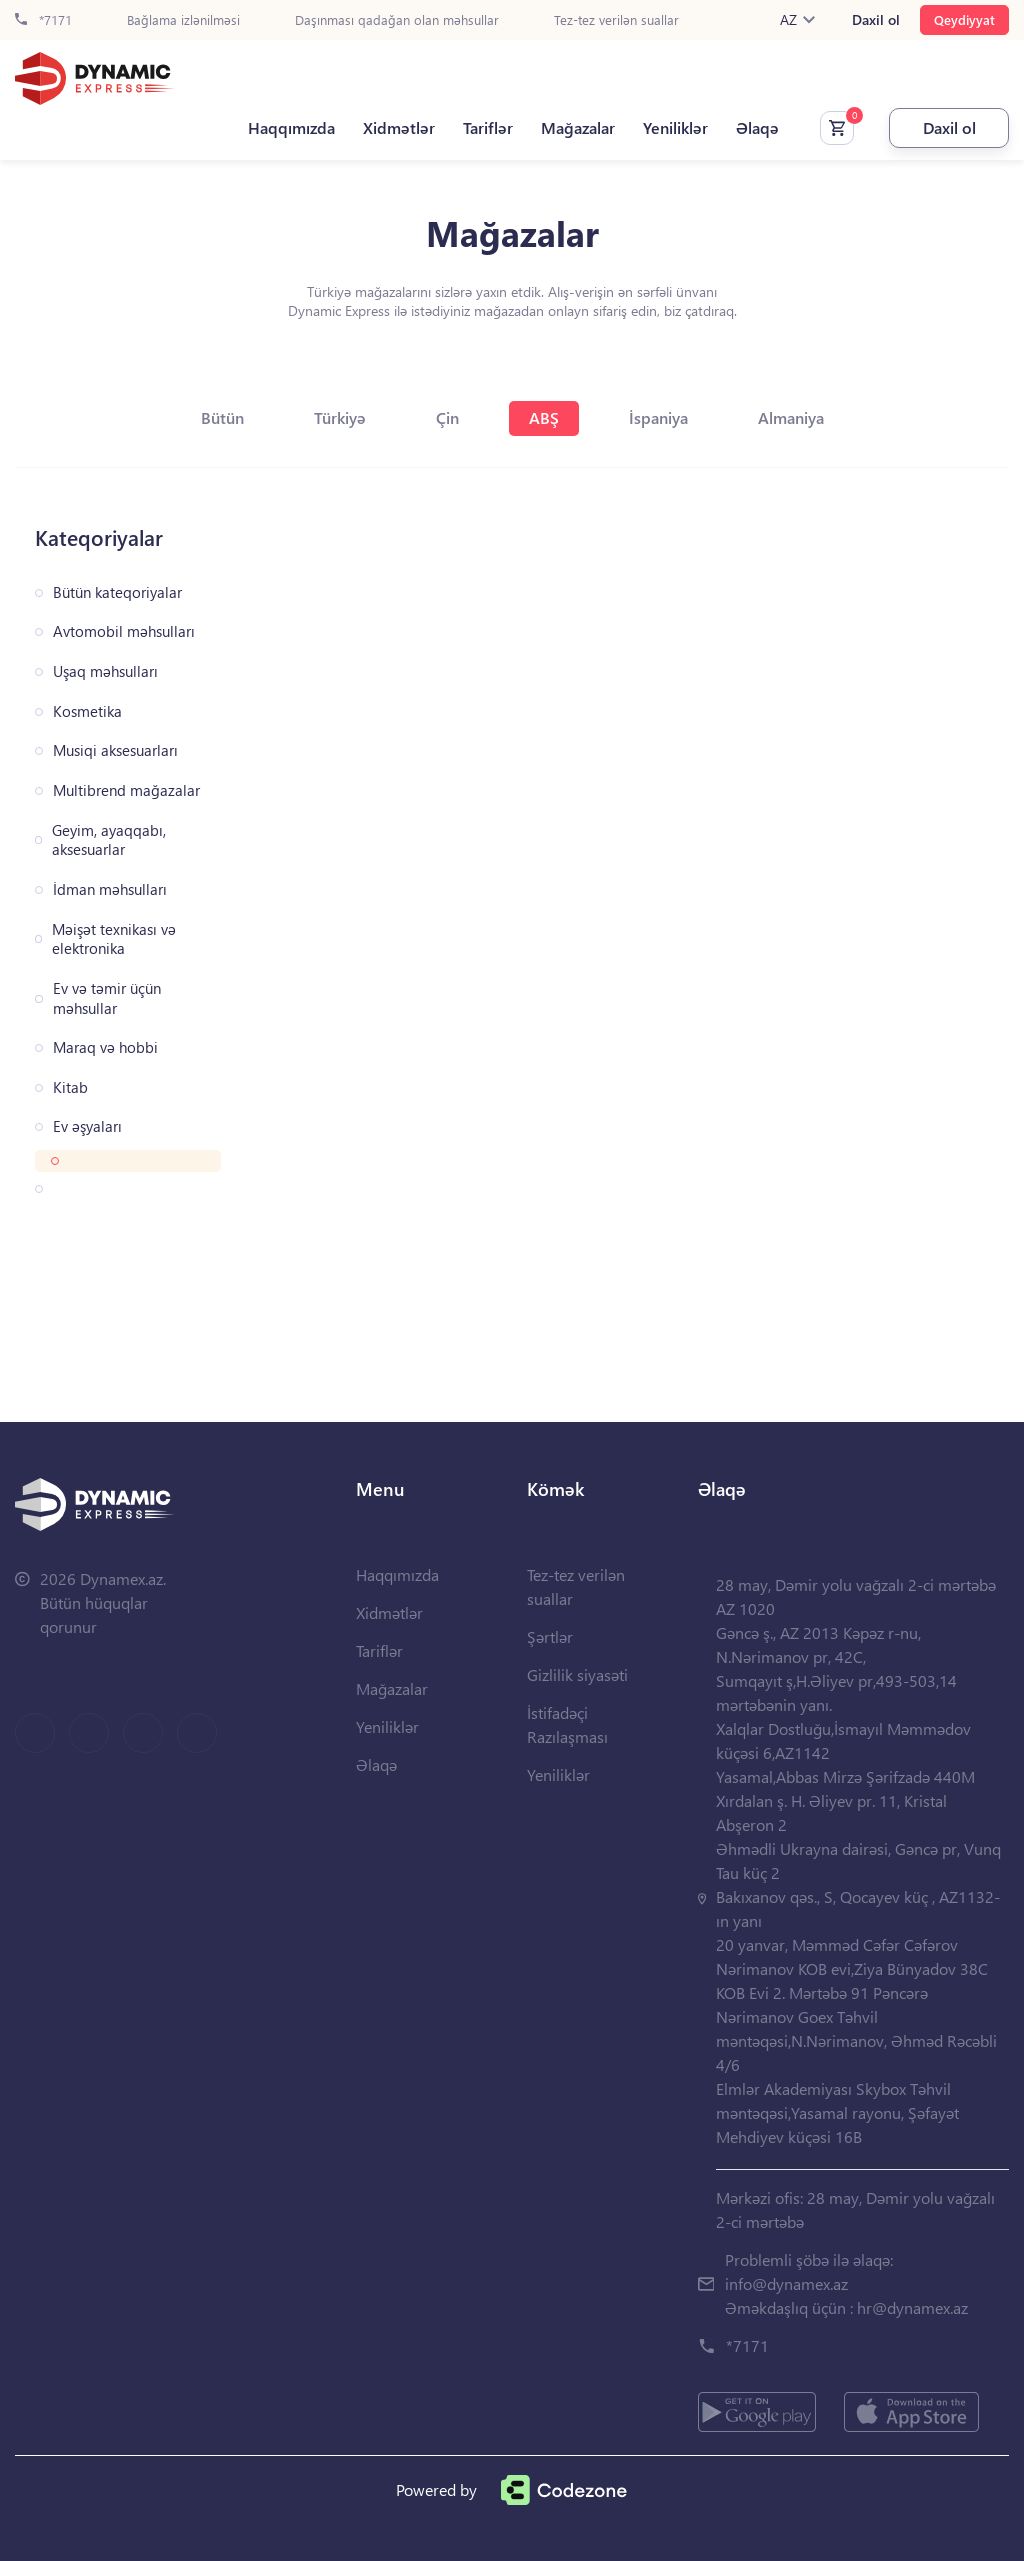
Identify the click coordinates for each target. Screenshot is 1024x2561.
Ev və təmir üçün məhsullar (107, 998)
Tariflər (488, 128)
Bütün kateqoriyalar (117, 592)
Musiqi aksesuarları (115, 750)
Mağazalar (578, 128)
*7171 (43, 20)
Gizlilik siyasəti (577, 1674)
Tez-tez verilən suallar (616, 20)
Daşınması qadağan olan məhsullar (397, 20)
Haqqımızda (291, 128)
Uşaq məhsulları (105, 671)
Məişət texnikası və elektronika (114, 939)
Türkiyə (340, 417)
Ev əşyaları (87, 1126)
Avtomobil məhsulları (124, 631)
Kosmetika (87, 711)
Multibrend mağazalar (126, 790)
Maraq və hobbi (105, 1047)
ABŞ (544, 417)
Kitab (70, 1087)
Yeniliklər (675, 128)
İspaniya (658, 417)
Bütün (222, 417)
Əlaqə (757, 128)
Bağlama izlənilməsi (183, 20)
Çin (447, 417)
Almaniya (791, 417)
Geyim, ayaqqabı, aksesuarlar (109, 840)
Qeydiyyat (964, 19)
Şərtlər (550, 1636)
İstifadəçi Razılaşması (567, 1724)
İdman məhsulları (110, 889)
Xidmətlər (399, 128)
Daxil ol (876, 20)
